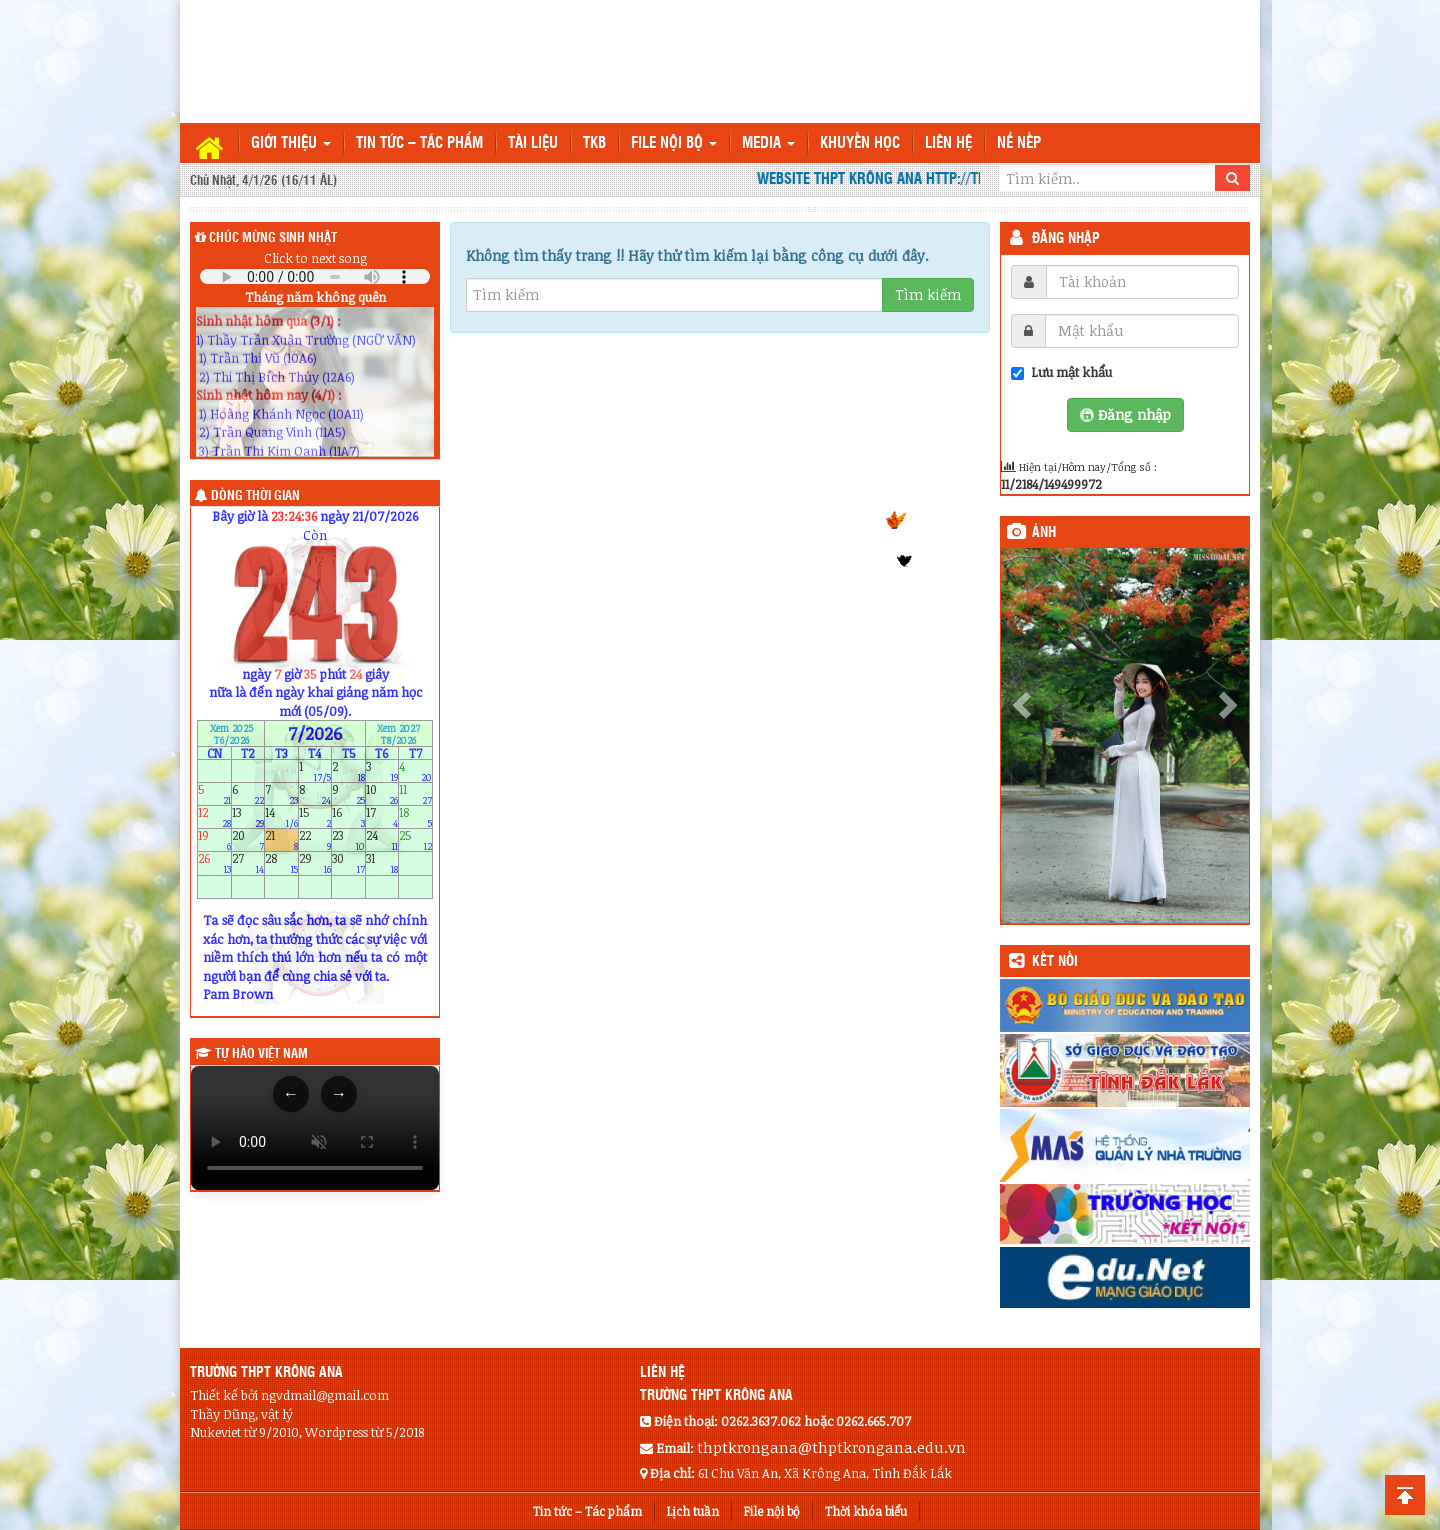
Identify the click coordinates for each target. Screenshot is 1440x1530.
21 (281, 840)
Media (768, 143)
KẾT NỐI (1055, 962)
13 (248, 816)
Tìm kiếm (928, 294)
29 (315, 863)
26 (214, 863)
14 (281, 816)
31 (382, 863)
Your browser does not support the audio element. (315, 276)
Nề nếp (1019, 143)
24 (382, 840)
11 (415, 793)
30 (348, 863)
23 (348, 840)
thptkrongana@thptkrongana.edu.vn (831, 1447)
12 (214, 816)
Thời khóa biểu (866, 1511)
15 (315, 816)
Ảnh (1044, 533)
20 (248, 840)
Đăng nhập (1066, 239)
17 (382, 816)
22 (315, 840)
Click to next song (315, 258)
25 (415, 840)
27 (248, 863)
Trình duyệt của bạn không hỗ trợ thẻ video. (315, 1128)
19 (214, 840)
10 (382, 793)
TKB (594, 143)
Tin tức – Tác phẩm (419, 143)
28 (281, 863)
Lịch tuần (693, 1511)
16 (348, 816)
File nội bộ (674, 143)
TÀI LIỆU (533, 143)
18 (415, 816)
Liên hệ (948, 143)
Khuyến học (860, 143)
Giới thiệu (291, 143)
